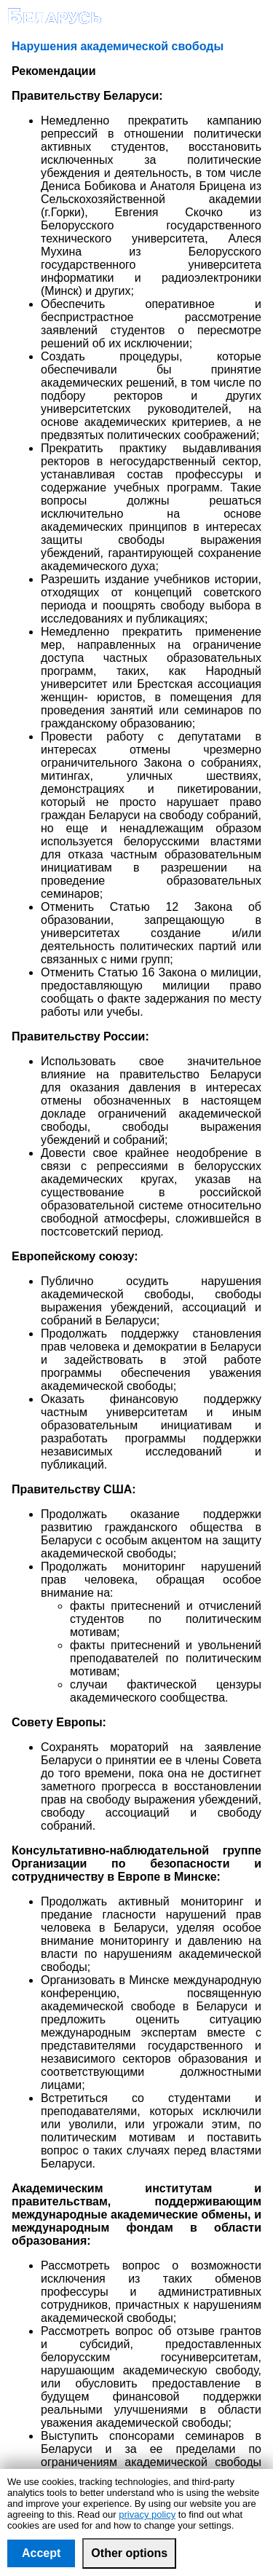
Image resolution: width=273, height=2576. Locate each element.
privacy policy (147, 2514)
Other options (129, 2553)
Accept (41, 2553)
